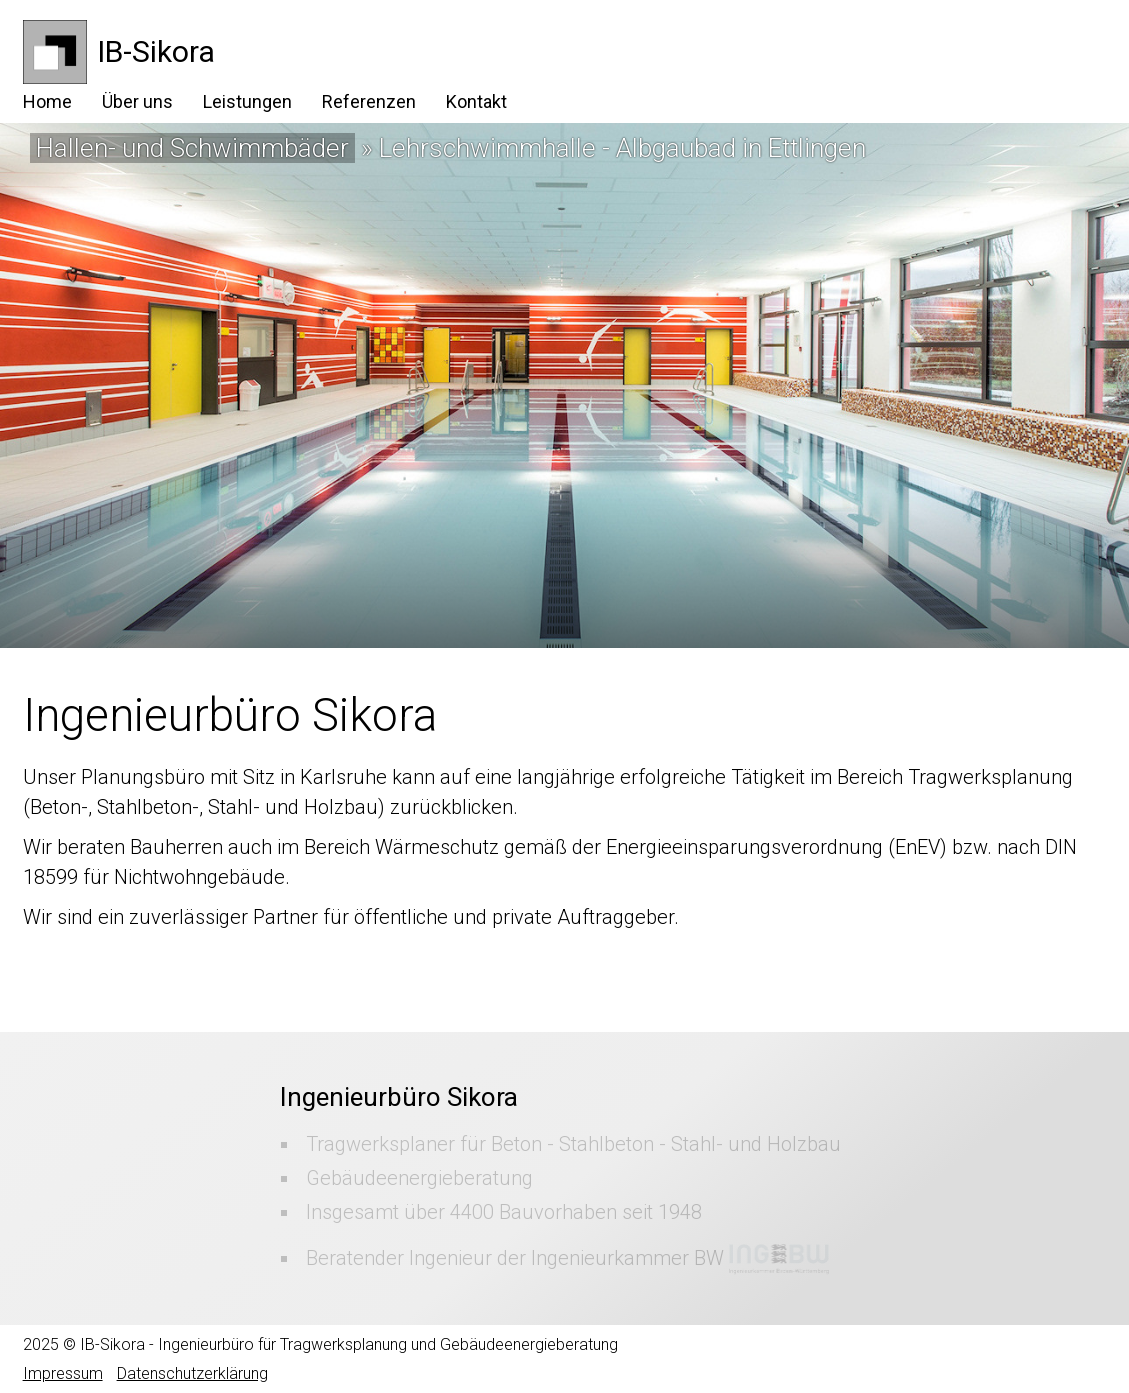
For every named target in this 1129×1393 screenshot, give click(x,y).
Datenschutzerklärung (192, 1373)
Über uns (137, 101)
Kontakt (476, 101)
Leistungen (247, 101)
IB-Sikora (156, 51)
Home (47, 101)
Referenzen (369, 101)
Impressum (63, 1373)
